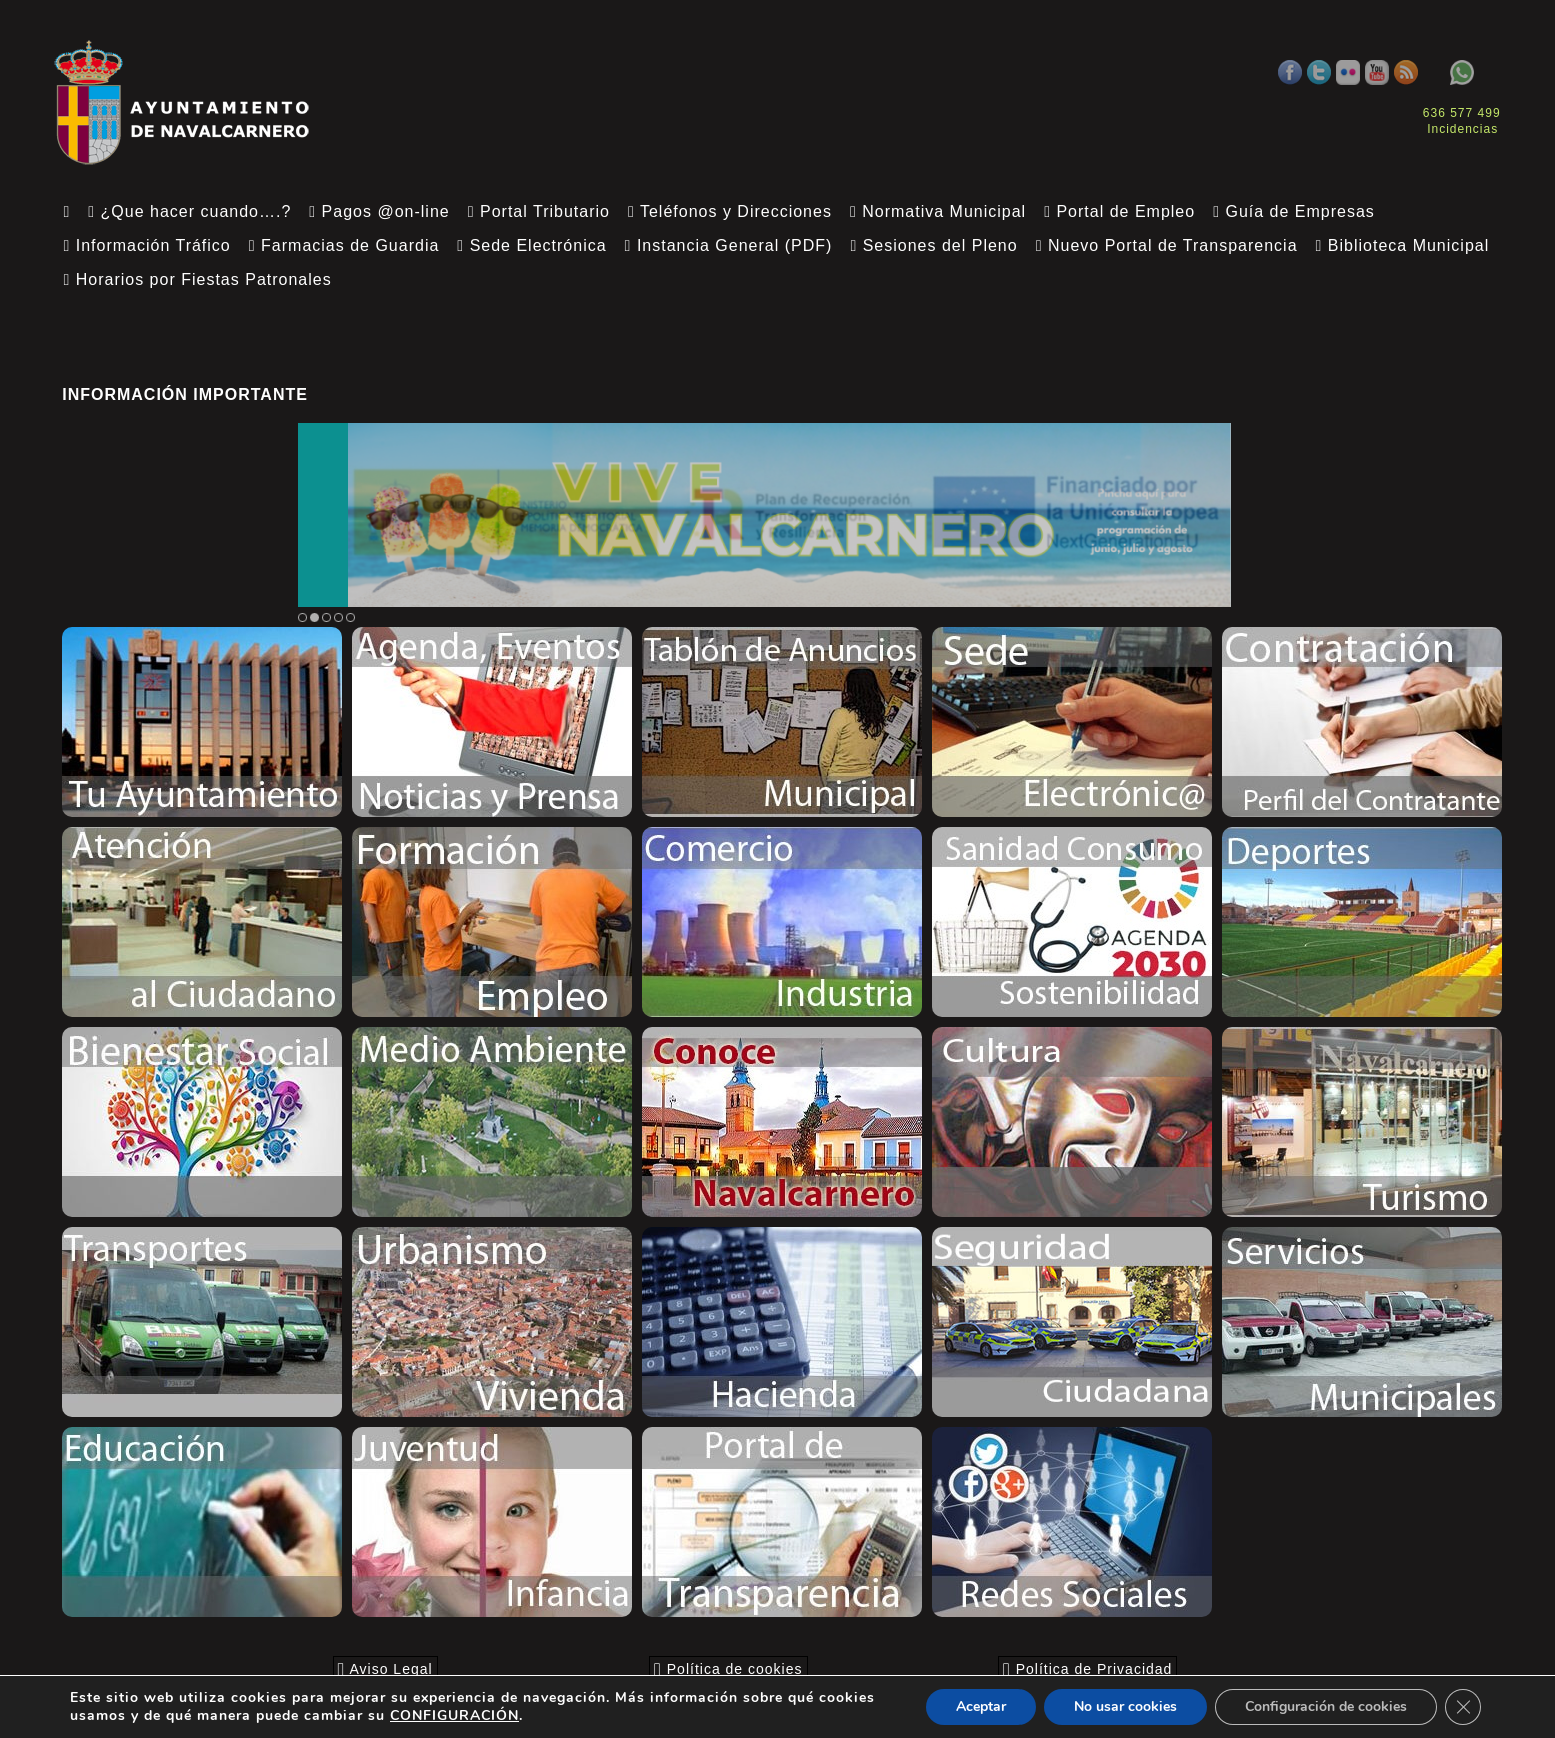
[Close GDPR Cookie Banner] (1463, 1707)
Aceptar (981, 1706)
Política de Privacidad (1087, 1669)
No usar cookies (1125, 1706)
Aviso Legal (385, 1669)
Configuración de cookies (1326, 1706)
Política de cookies (728, 1669)
